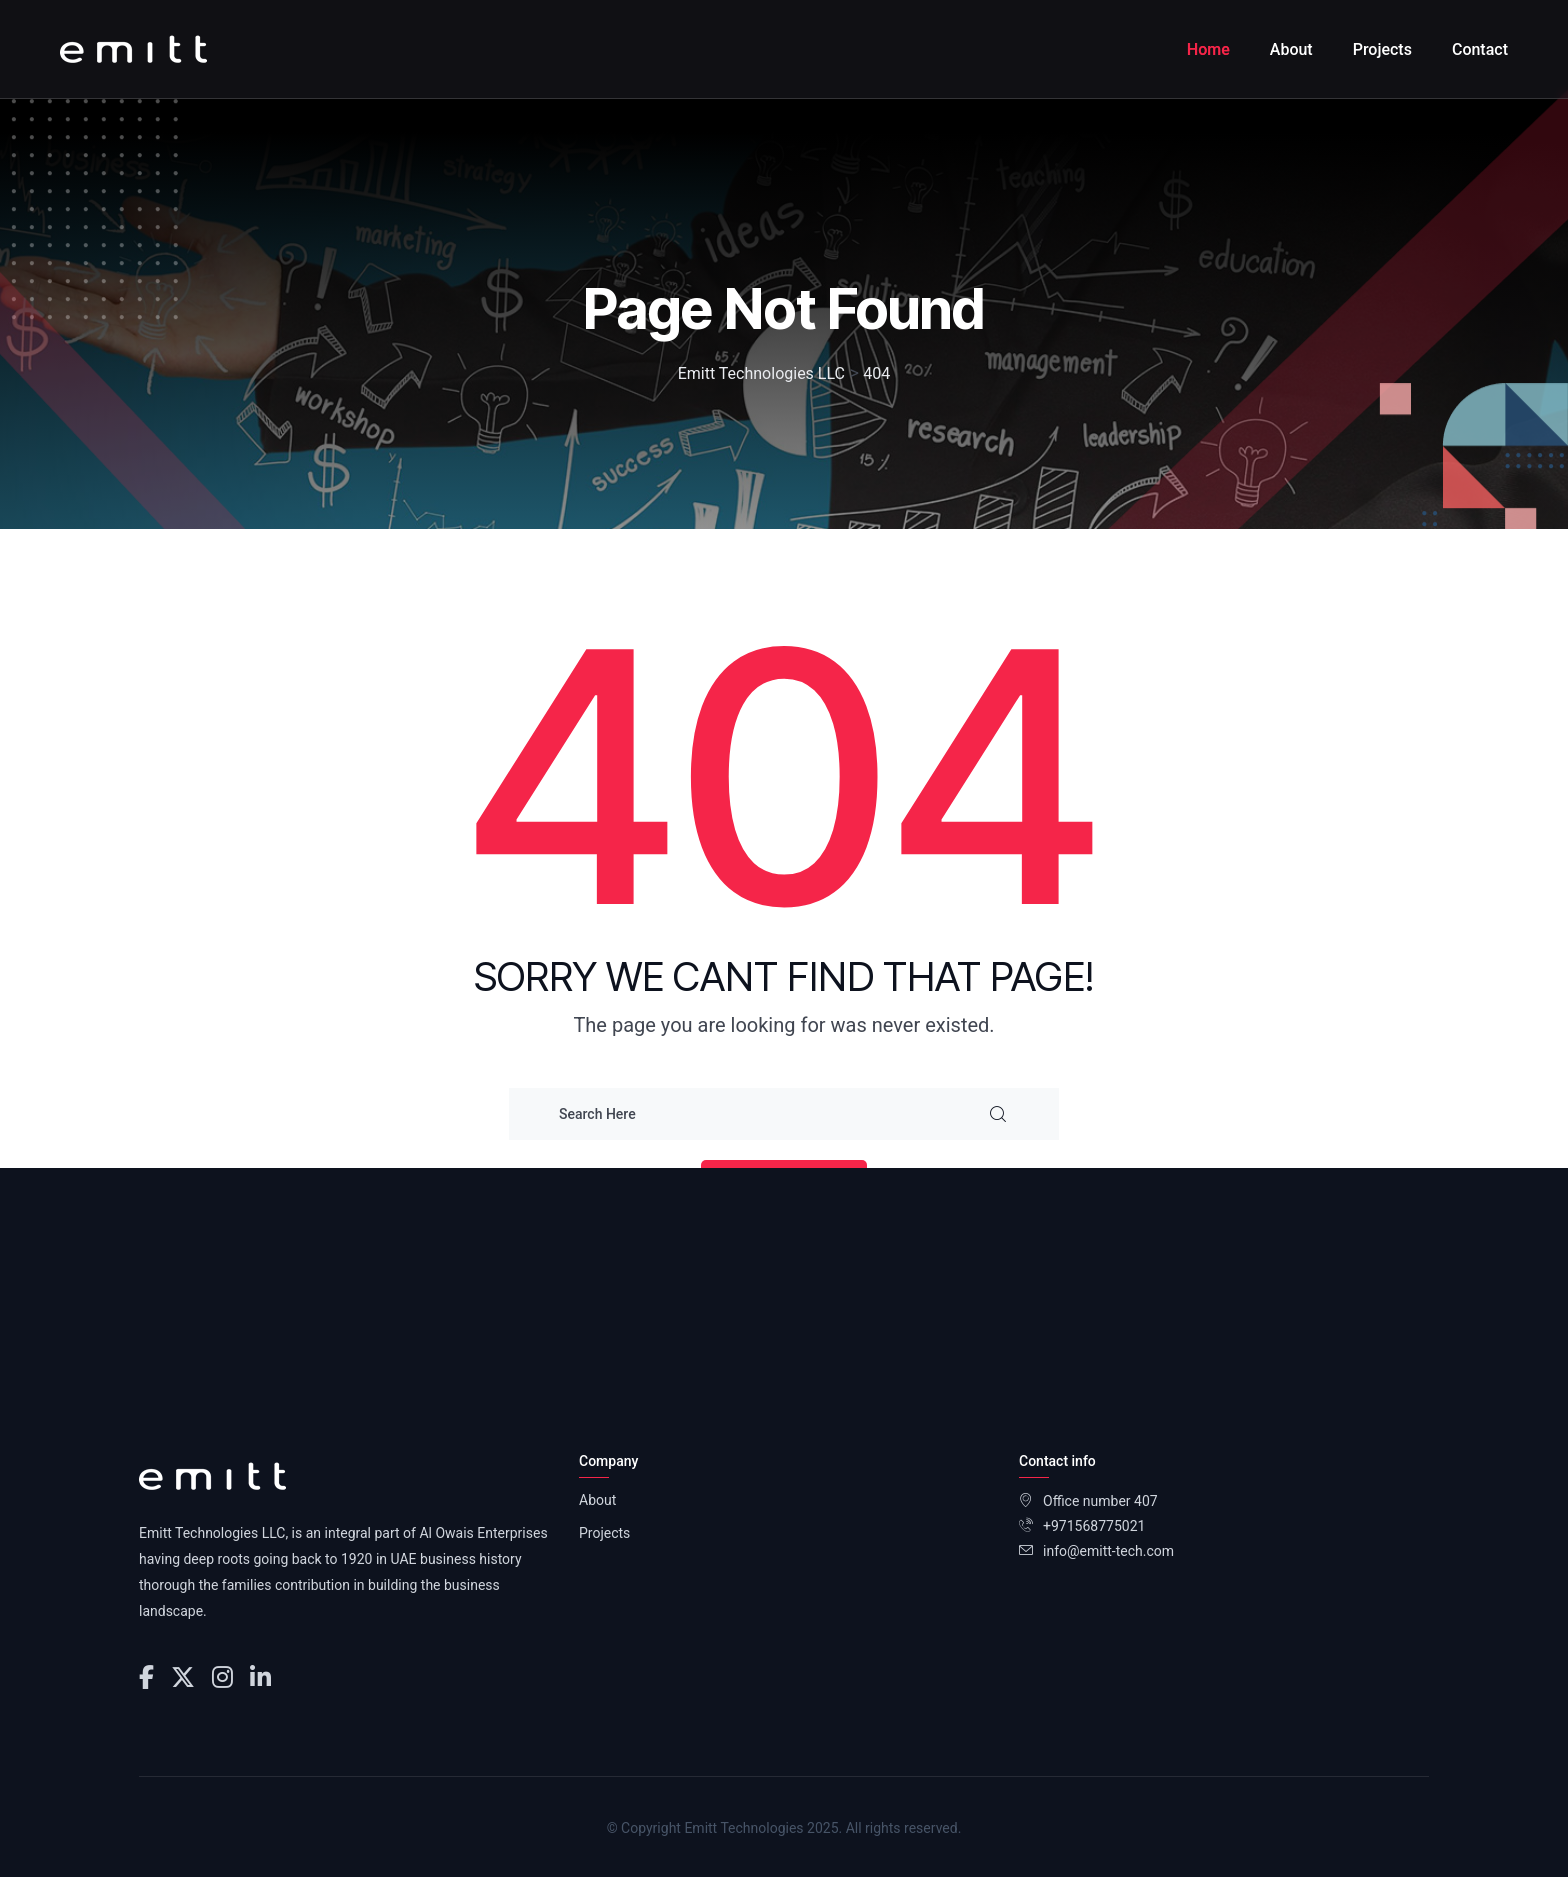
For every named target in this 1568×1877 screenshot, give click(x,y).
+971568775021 (1094, 1526)
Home (1208, 49)
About (1291, 49)
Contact (1480, 49)
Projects (1382, 49)
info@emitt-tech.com (1108, 1551)
